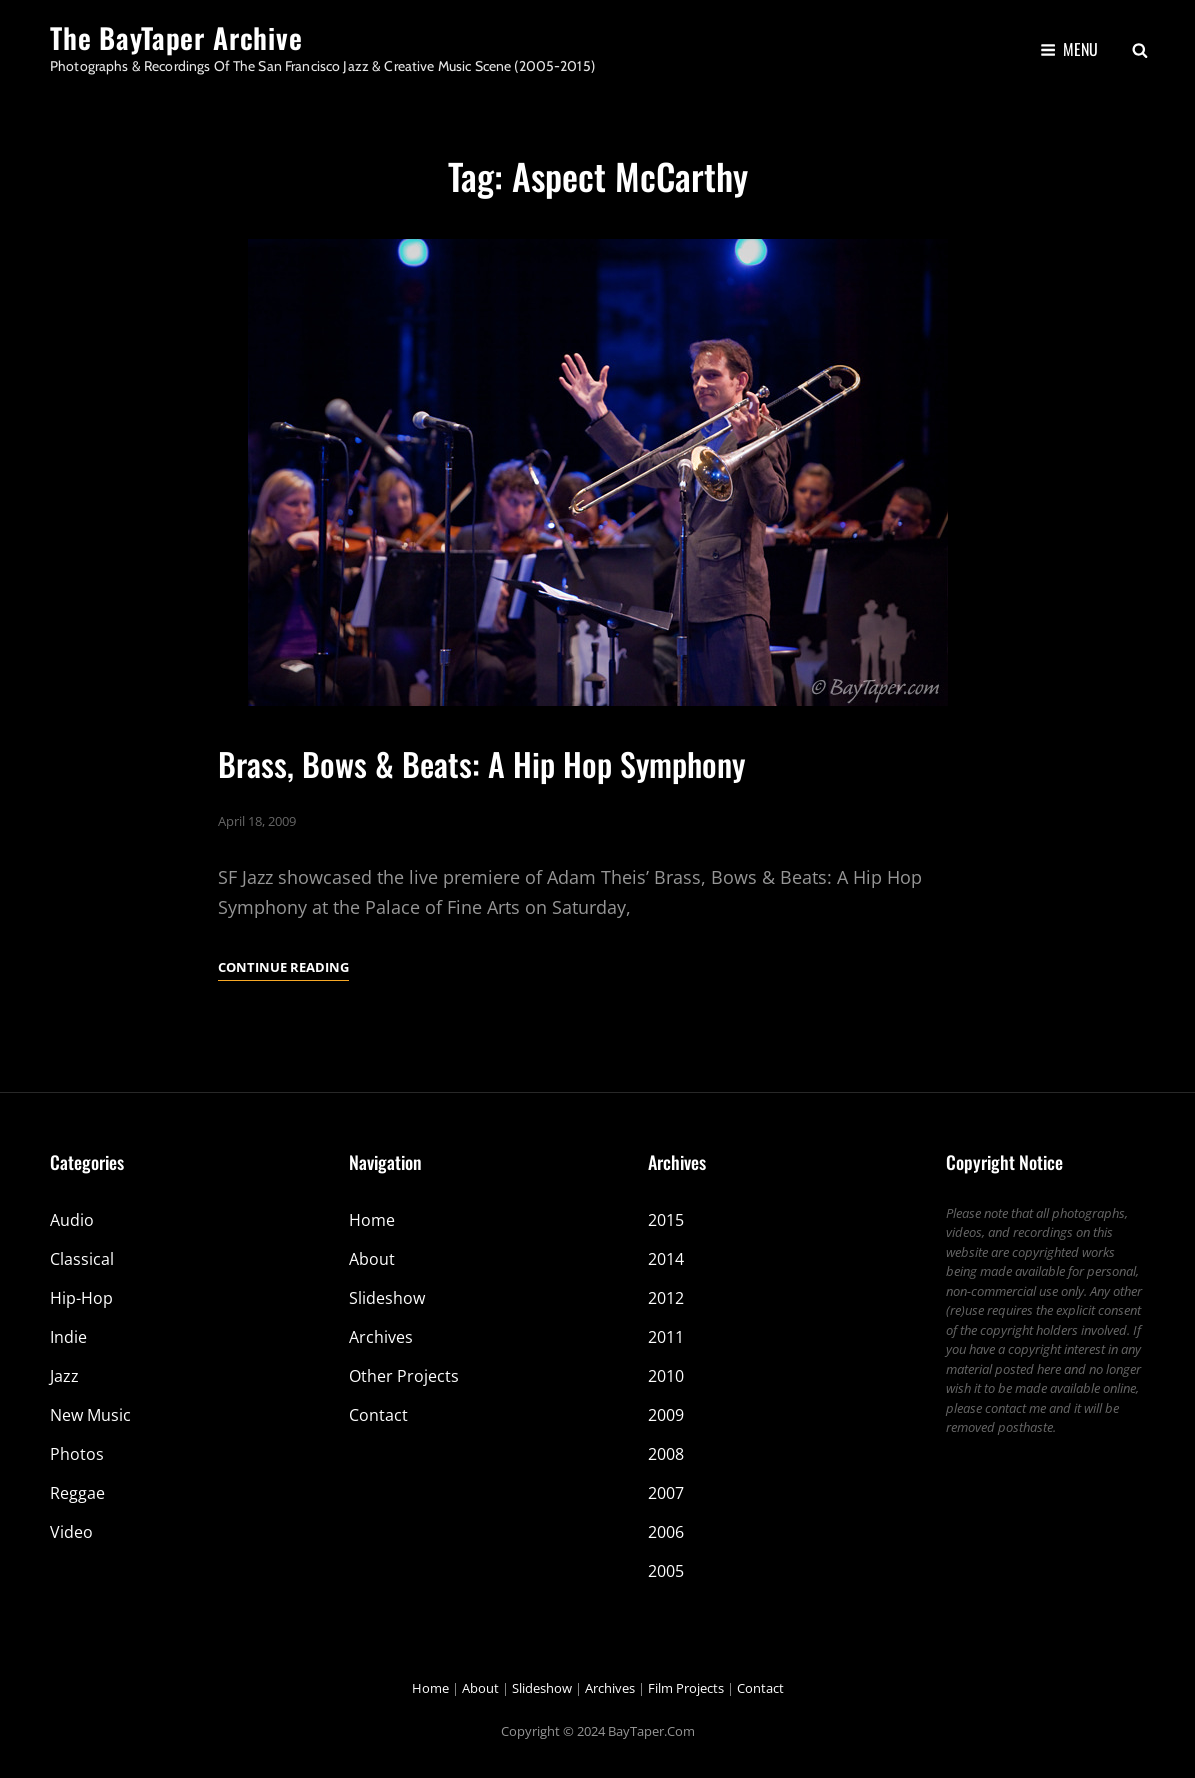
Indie (68, 1337)
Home (372, 1220)
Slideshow (387, 1298)
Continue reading (283, 967)
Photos (77, 1454)
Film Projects (686, 1688)
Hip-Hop (81, 1298)
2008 (666, 1454)
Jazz (64, 1376)
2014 (666, 1259)
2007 (666, 1493)
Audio (72, 1220)
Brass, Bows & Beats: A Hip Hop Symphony (481, 763)
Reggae (77, 1493)
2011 (666, 1337)
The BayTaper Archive (176, 37)
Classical (82, 1259)
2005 (666, 1571)
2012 (666, 1298)
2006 (666, 1532)
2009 (666, 1415)
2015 (666, 1220)
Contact (378, 1415)
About (372, 1259)
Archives (381, 1337)
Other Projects (404, 1376)
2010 (666, 1376)
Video (71, 1532)
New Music (90, 1415)
